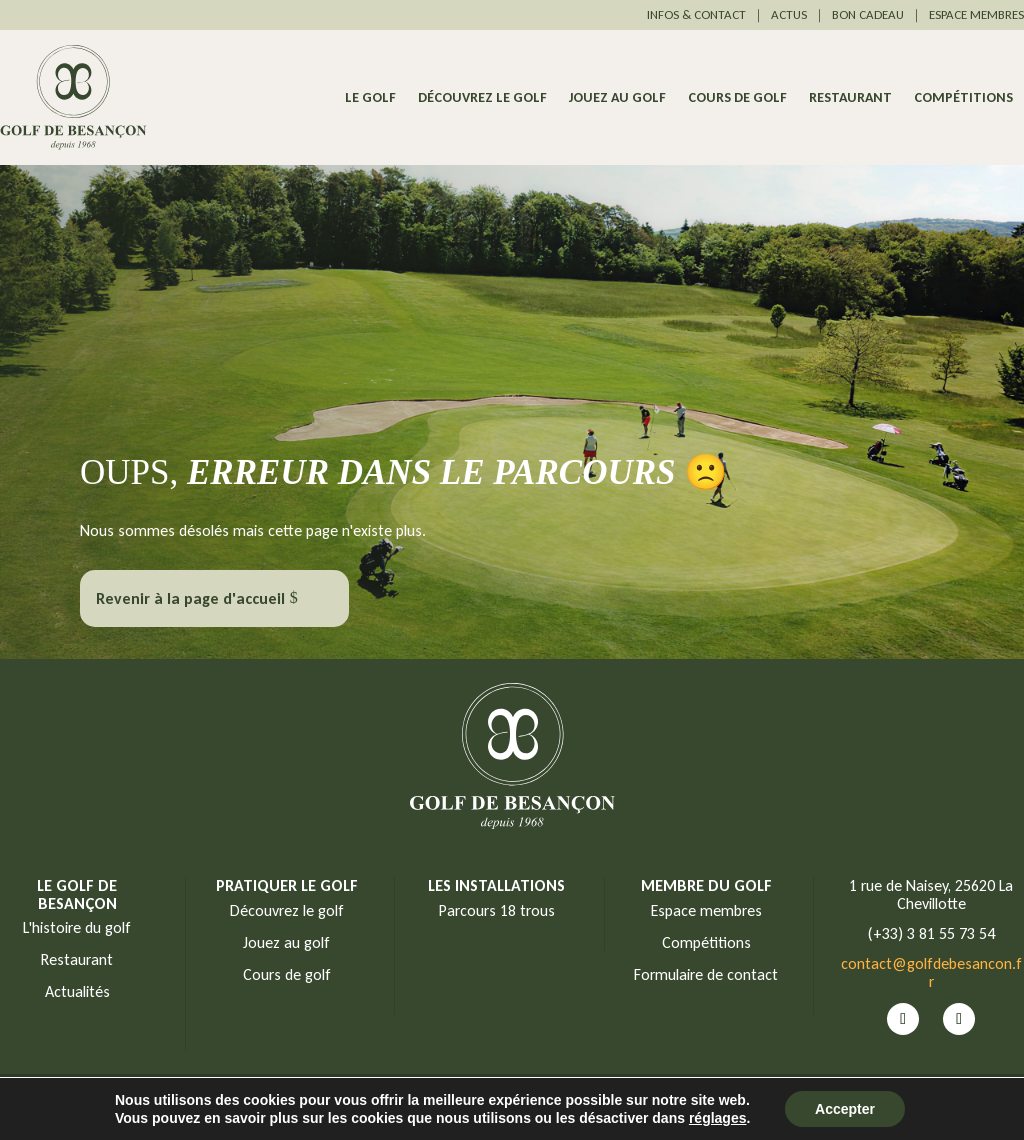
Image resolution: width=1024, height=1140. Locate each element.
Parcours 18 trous (497, 910)
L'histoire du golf (77, 927)
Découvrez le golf (482, 98)
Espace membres (706, 910)
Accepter (845, 1109)
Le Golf (370, 98)
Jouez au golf (617, 98)
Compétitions (963, 98)
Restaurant (850, 98)
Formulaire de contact (706, 974)
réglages (718, 1118)
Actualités (77, 991)
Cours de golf (737, 98)
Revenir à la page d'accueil (190, 598)
